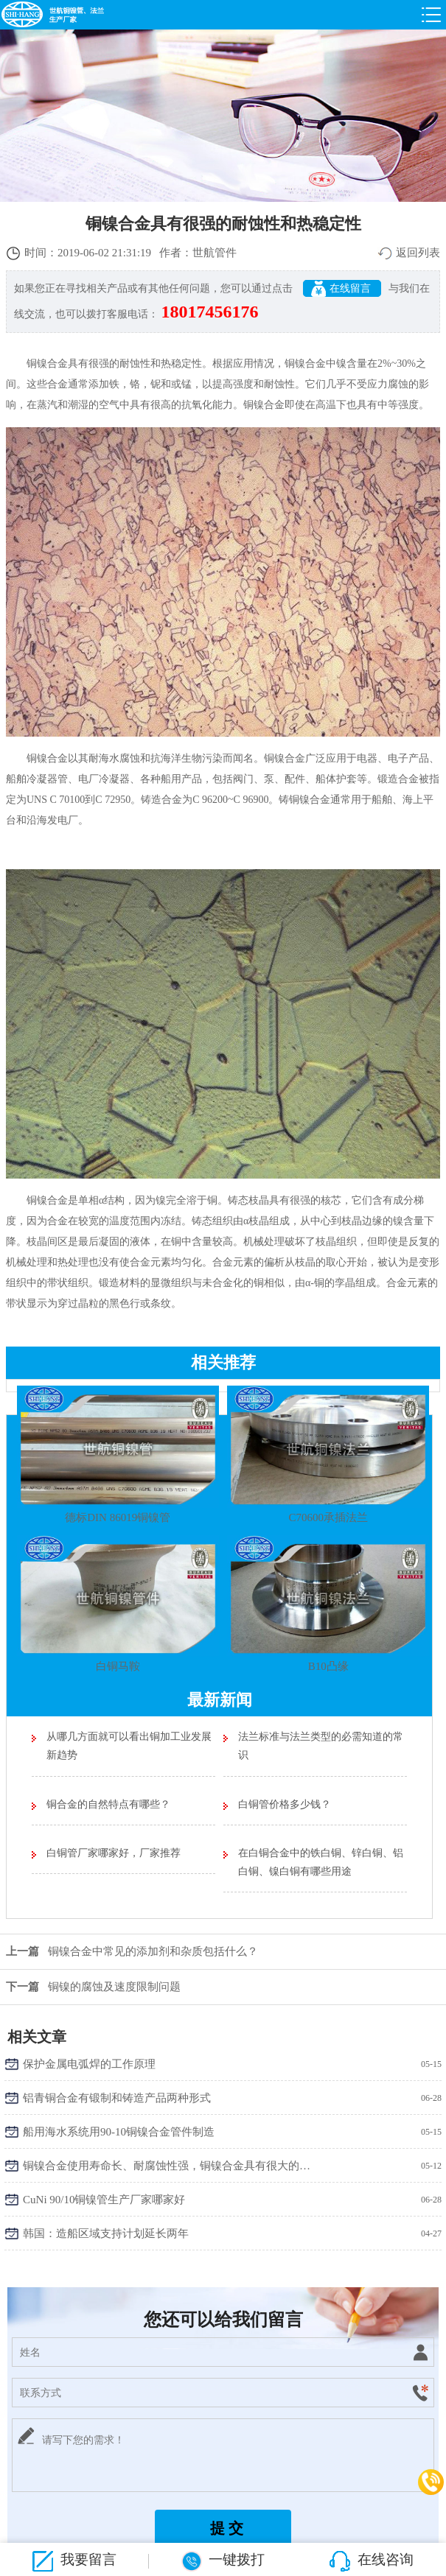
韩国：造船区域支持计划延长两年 (106, 2233)
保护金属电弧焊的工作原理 (89, 2064)
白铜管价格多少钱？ (284, 1804)
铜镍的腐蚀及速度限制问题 (90, 1986)
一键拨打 (223, 2561)
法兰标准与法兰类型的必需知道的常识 (320, 1746)
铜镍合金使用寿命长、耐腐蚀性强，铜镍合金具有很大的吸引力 (166, 2166)
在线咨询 (372, 2561)
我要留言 (74, 2561)
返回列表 (418, 253)
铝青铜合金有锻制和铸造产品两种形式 (117, 2098)
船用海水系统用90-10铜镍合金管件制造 (119, 2132)
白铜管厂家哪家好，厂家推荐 (113, 1853)
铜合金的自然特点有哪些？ (108, 1804)
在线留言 (342, 289)
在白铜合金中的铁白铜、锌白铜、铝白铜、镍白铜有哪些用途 (320, 1862)
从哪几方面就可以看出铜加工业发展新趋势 (129, 1746)
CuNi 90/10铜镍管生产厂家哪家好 (104, 2199)
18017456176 (210, 311)
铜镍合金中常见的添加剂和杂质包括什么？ (129, 1951)
